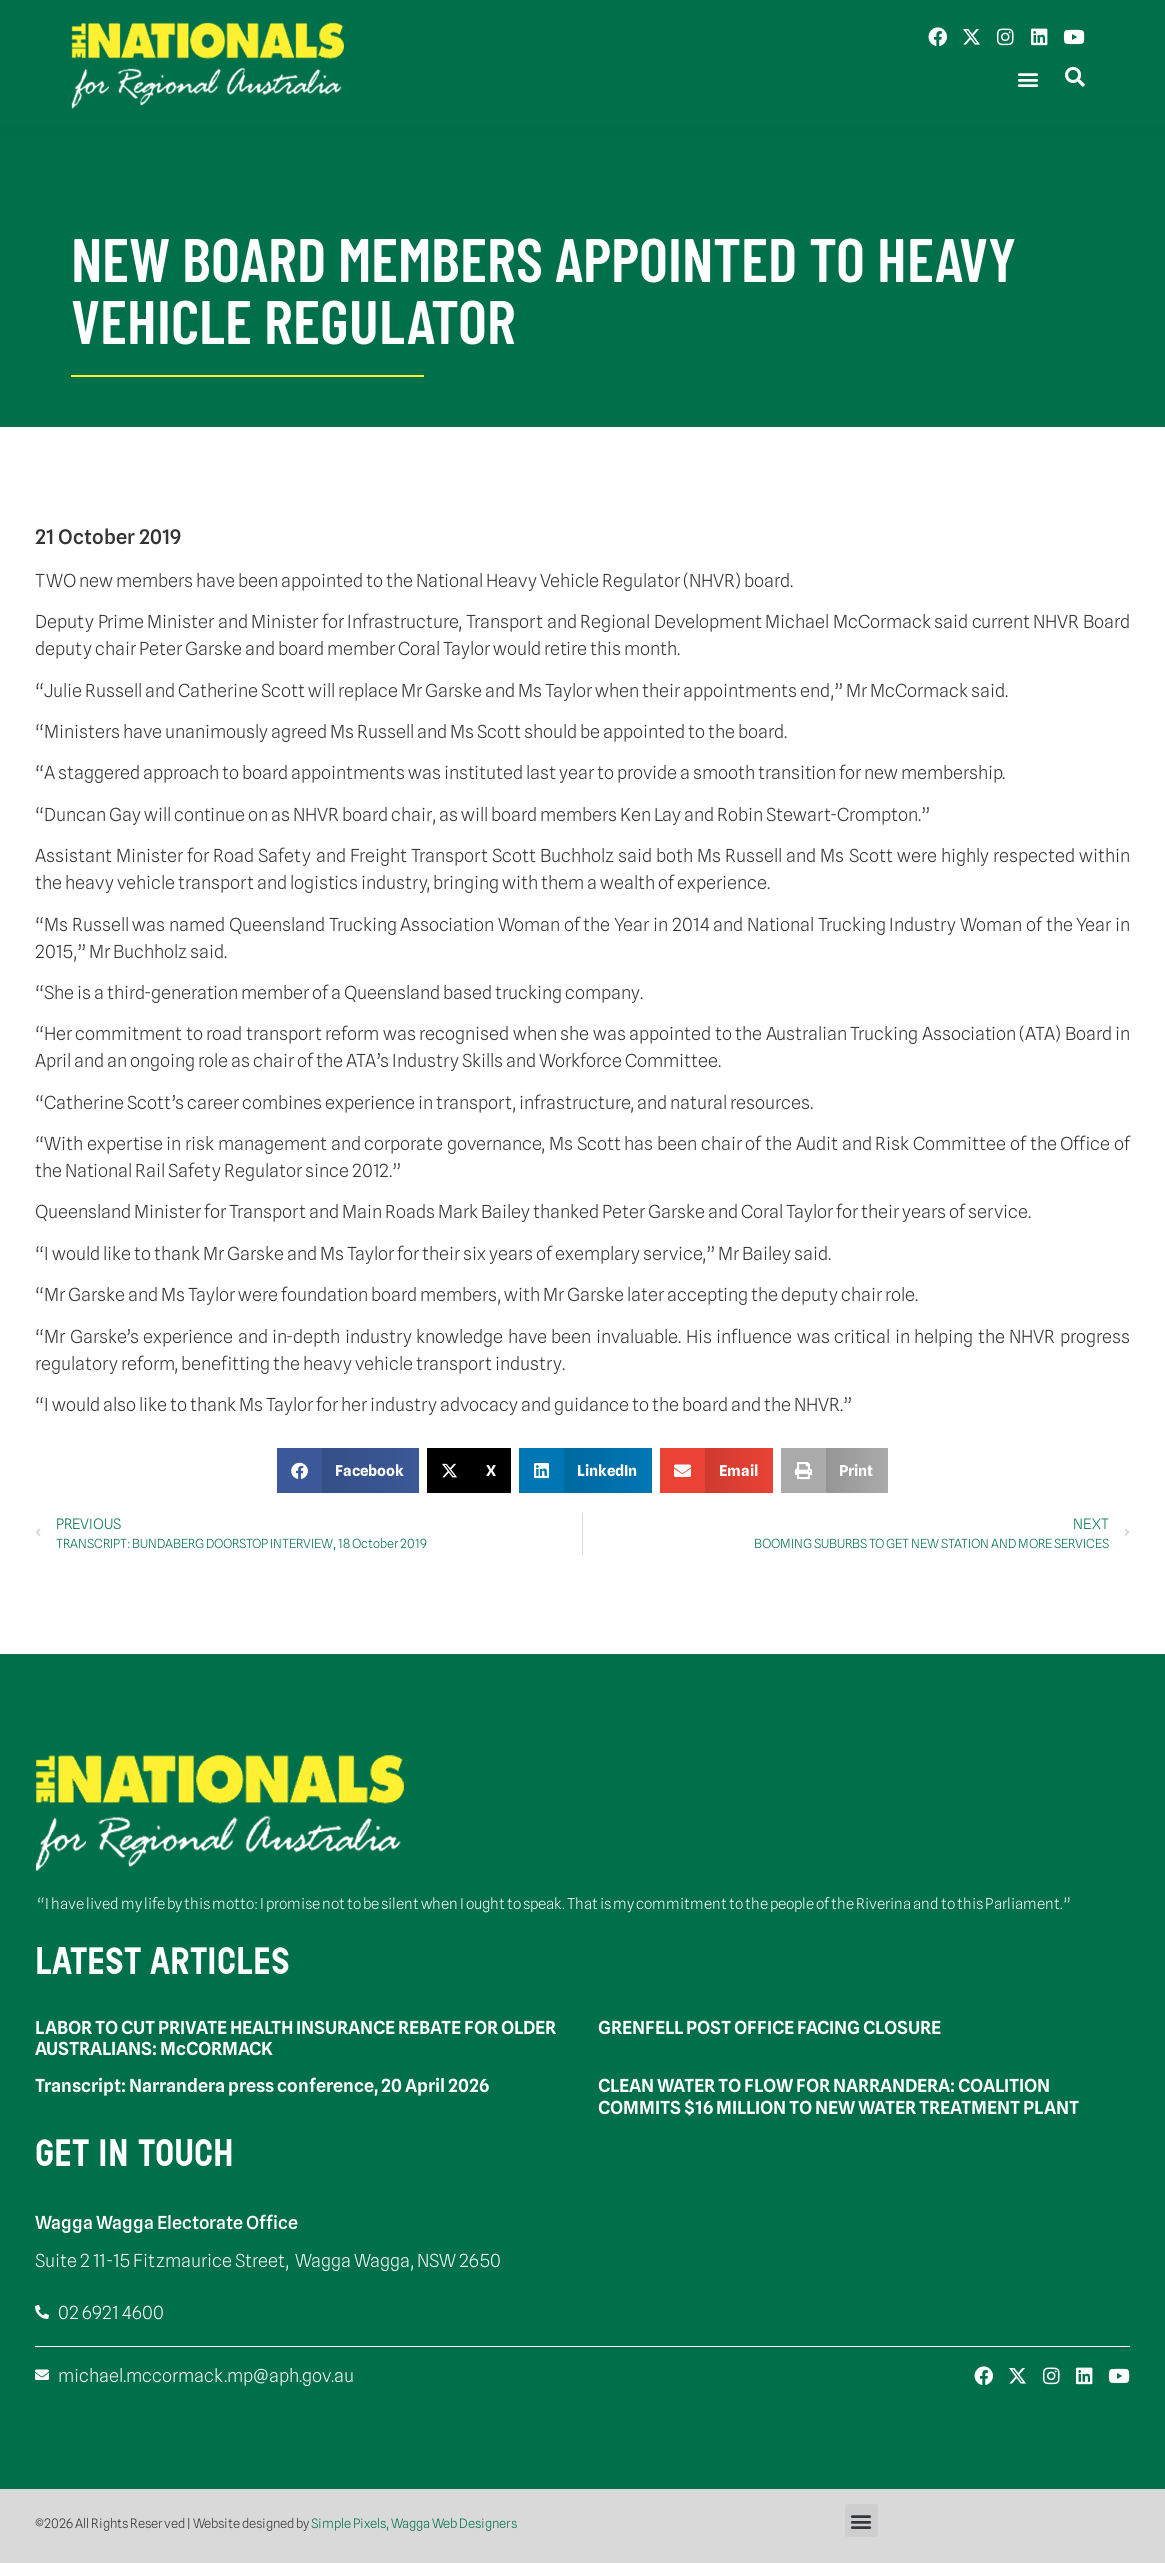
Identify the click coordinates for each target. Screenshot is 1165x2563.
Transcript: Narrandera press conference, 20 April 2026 (262, 2085)
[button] (1028, 79)
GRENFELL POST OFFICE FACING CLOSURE (769, 2027)
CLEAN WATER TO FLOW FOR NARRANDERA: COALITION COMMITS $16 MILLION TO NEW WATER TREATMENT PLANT (838, 2096)
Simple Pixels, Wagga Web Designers (414, 2523)
